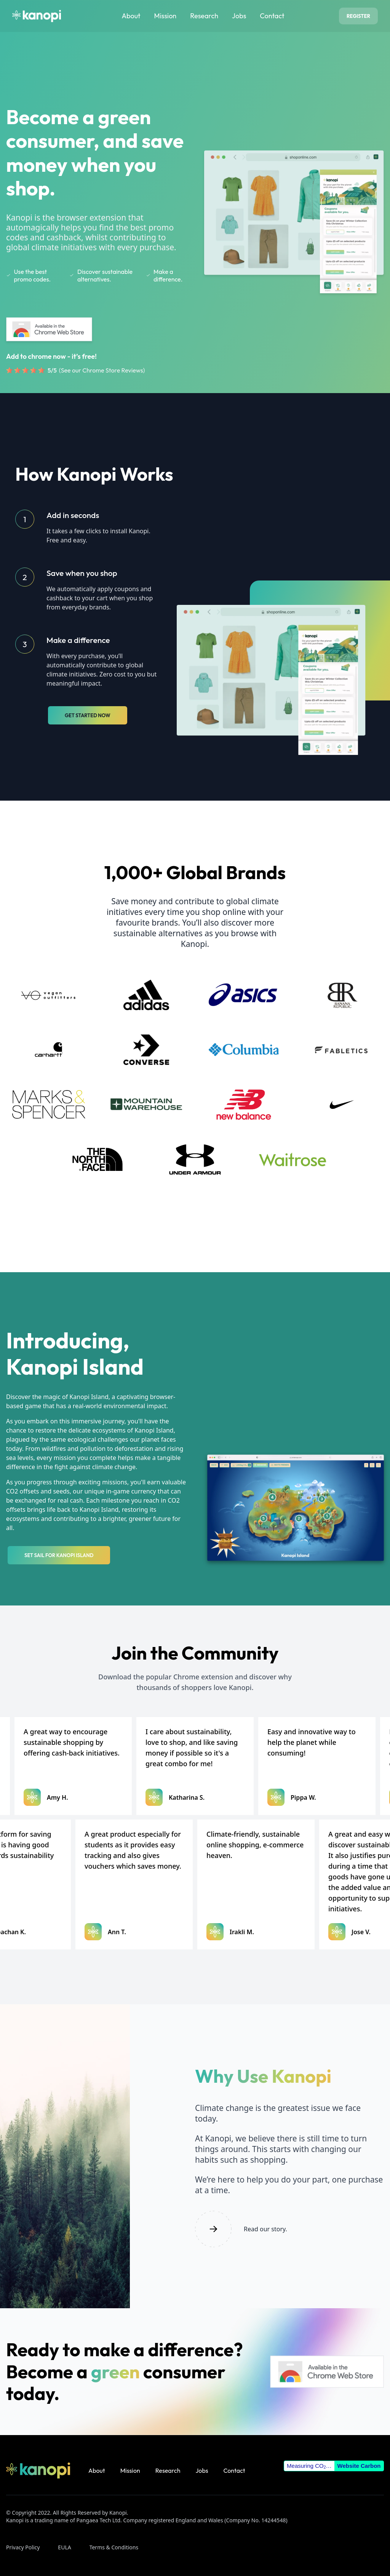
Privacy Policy (23, 2547)
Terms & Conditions (114, 2547)
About (130, 15)
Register (358, 16)
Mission (165, 15)
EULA (64, 2547)
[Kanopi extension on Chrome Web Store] (49, 329)
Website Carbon (359, 2465)
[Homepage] (36, 16)
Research (204, 15)
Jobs (239, 15)
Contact (272, 15)
